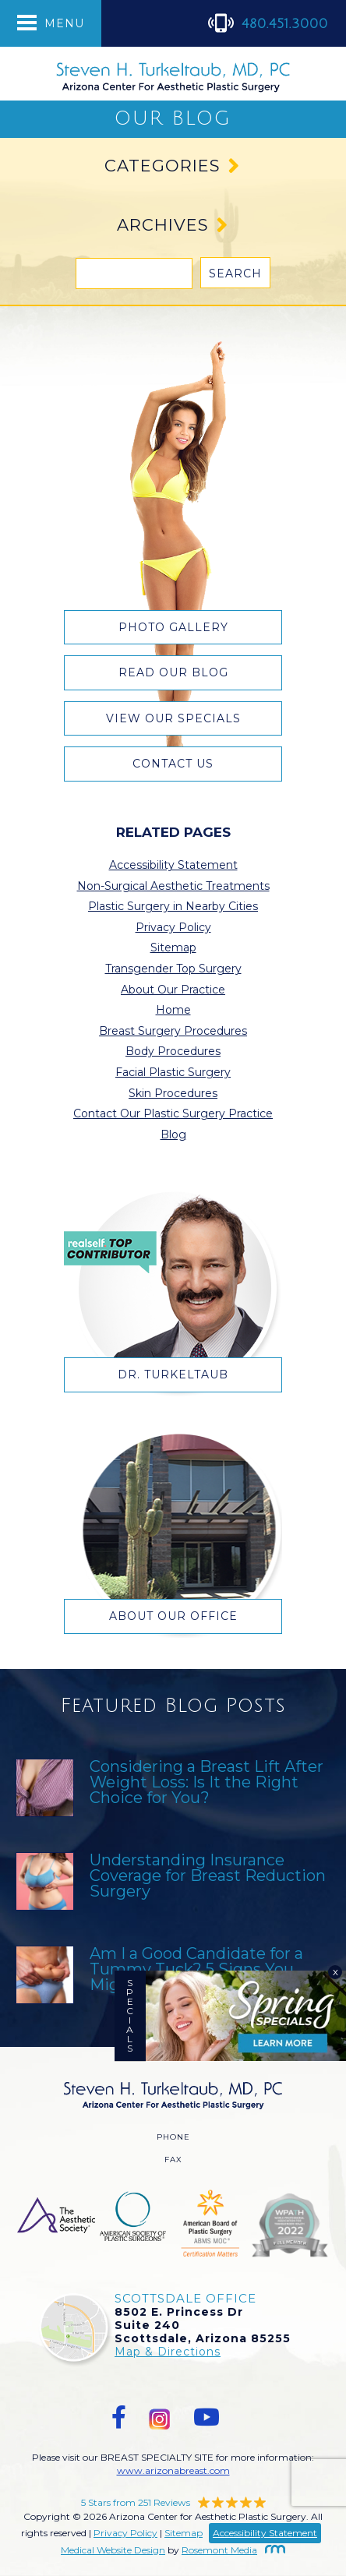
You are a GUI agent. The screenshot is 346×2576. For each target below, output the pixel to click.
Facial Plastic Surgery (173, 1072)
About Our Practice (173, 990)
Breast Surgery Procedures (173, 1031)
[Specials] (246, 2016)
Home (173, 1010)
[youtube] (206, 2417)
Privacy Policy (173, 927)
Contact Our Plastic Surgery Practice (173, 1113)
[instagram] (159, 2417)
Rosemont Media (233, 2550)
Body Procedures (173, 1051)
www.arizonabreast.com (173, 2470)
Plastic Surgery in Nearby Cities (173, 906)
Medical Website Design (113, 2550)
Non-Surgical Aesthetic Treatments (173, 886)
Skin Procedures (173, 1093)
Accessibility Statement (173, 865)
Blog (173, 1134)
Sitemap (173, 947)
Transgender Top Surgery (173, 969)
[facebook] (118, 2417)
